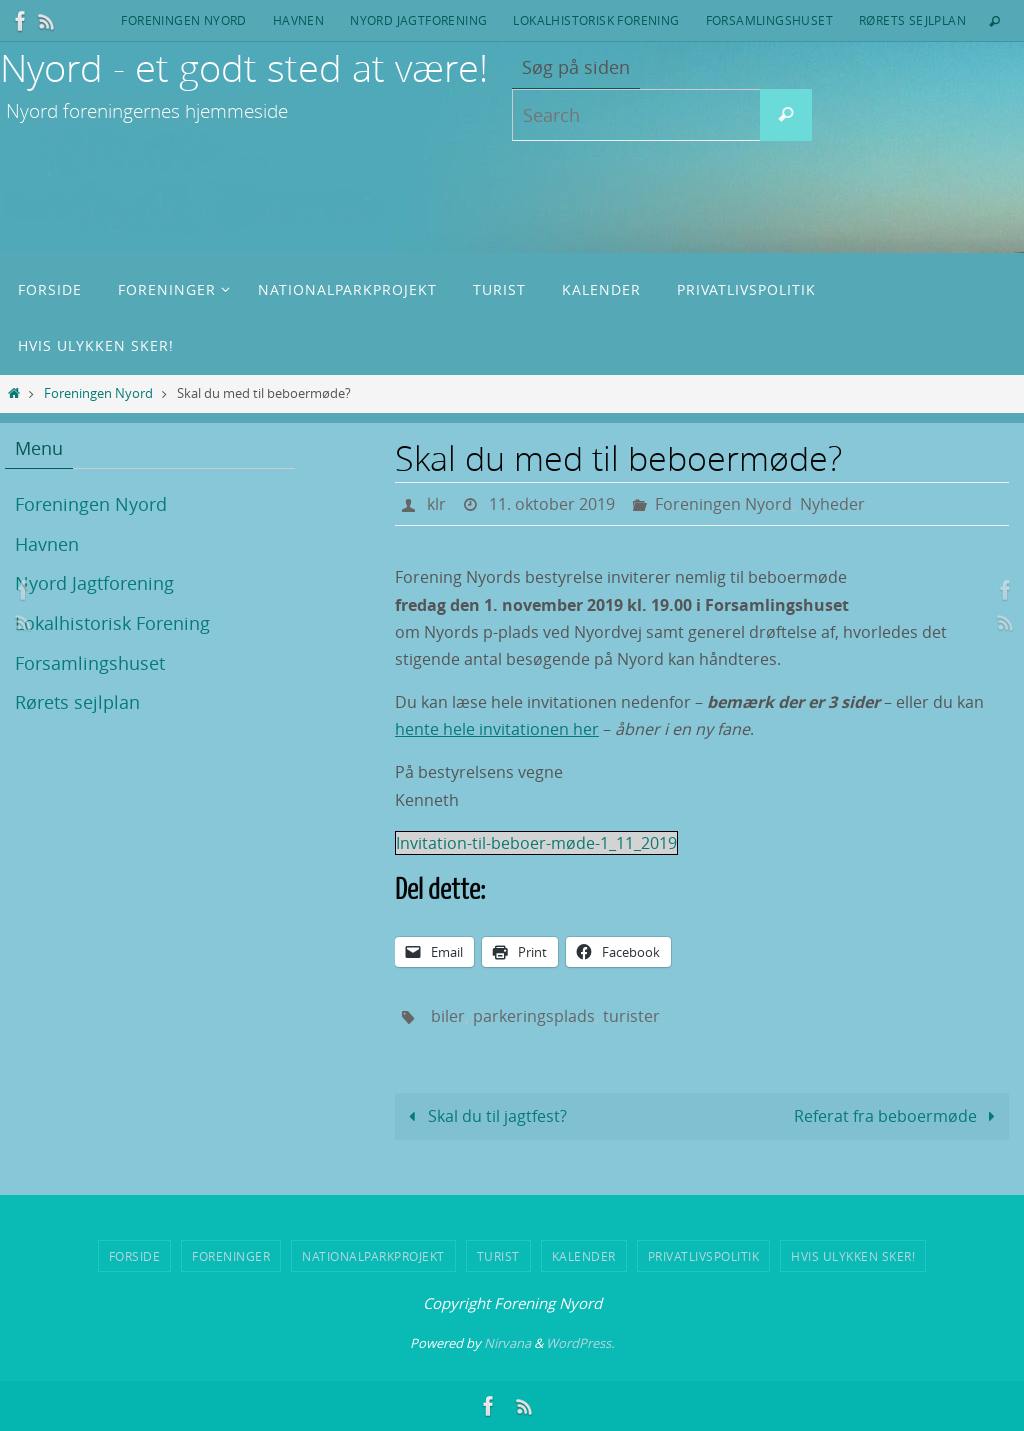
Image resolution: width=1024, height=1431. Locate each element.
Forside (135, 1256)
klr (436, 504)
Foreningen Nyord (183, 20)
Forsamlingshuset (769, 20)
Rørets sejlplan (912, 20)
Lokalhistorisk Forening (596, 20)
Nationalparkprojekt (373, 1256)
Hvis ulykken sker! (853, 1256)
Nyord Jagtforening (418, 20)
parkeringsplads (534, 1016)
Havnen (298, 20)
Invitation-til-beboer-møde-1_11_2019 (536, 843)
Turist (498, 1256)
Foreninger (231, 1256)
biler (448, 1016)
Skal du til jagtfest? (483, 1116)
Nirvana (507, 1343)
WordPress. (580, 1343)
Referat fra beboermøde (898, 1116)
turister (631, 1016)
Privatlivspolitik (704, 1256)
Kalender (584, 1256)
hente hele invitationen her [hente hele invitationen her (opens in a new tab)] (497, 729)
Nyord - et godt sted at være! (244, 67)
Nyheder (832, 504)
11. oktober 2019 (552, 504)
